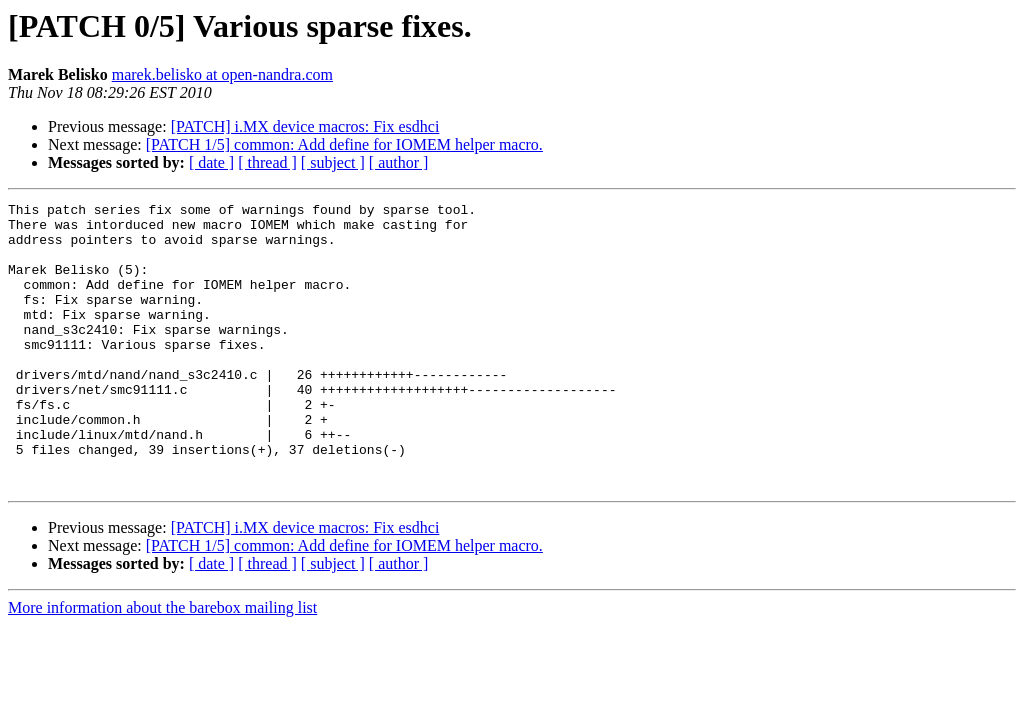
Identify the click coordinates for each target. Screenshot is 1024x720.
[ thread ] (267, 162)
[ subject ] (333, 162)
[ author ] (399, 162)
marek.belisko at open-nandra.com (222, 74)
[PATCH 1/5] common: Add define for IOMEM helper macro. (344, 144)
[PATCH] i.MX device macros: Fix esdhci (305, 126)
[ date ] (211, 162)
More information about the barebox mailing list (162, 664)
